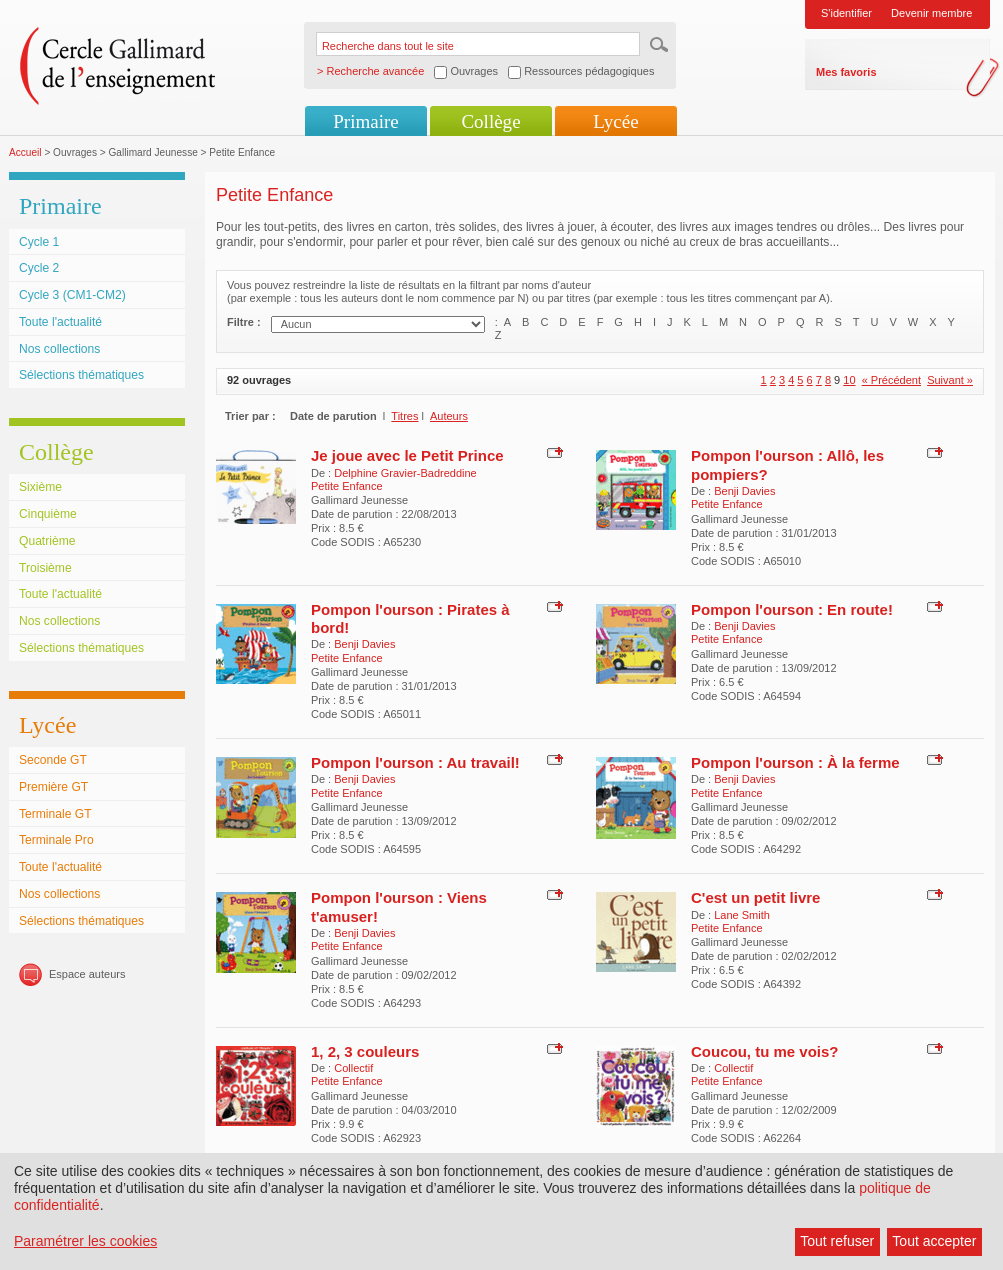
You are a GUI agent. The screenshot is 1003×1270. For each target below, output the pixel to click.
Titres (404, 416)
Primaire (365, 121)
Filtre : (244, 322)
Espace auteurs (87, 974)
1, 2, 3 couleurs (365, 1051)
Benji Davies (744, 491)
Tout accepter (934, 1241)
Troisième (45, 568)
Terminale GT (55, 814)
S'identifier (846, 13)
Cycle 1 (39, 242)
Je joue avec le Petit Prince (407, 455)
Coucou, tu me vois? (765, 1051)
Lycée (615, 121)
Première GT (53, 787)
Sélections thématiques (81, 375)
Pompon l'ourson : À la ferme (795, 762)
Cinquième (48, 514)
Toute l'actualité (60, 322)
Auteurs (449, 416)
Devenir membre (931, 13)
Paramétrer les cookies (85, 1241)
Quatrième (47, 541)
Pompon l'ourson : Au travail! (415, 762)
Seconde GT (53, 760)
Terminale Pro (56, 840)
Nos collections (59, 349)
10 (849, 380)
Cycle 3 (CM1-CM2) (72, 295)
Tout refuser (837, 1241)
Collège (490, 121)
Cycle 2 (39, 268)
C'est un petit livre (755, 897)
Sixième (40, 487)
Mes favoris (846, 72)
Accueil (25, 152)
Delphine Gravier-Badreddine (405, 473)
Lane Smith (742, 915)
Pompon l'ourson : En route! (792, 609)
